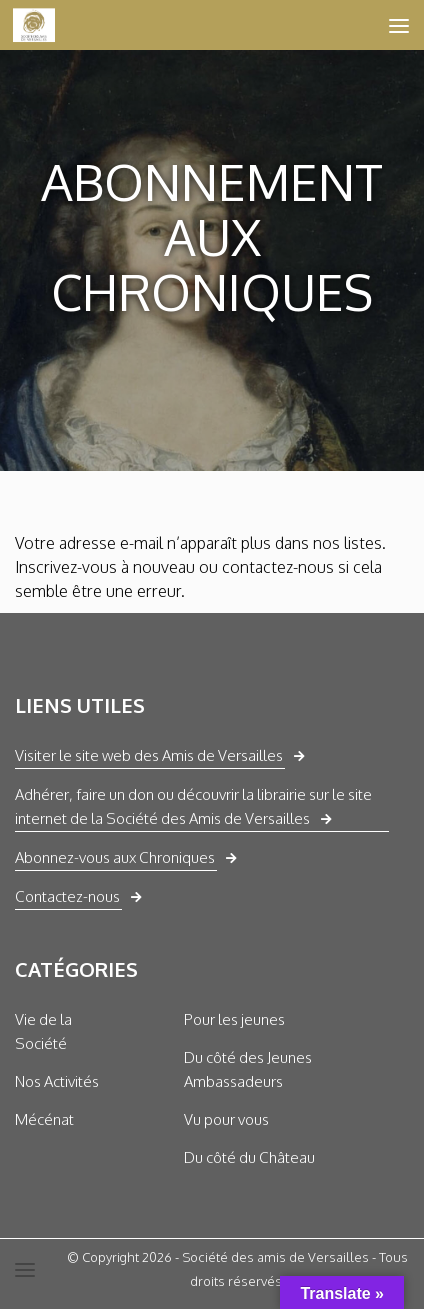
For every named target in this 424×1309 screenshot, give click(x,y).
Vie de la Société (43, 1031)
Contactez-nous (67, 896)
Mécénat (44, 1119)
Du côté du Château (249, 1157)
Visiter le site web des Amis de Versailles (149, 755)
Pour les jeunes (234, 1019)
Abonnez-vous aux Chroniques (115, 857)
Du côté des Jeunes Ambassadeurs (248, 1069)
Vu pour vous (226, 1119)
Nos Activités (57, 1081)
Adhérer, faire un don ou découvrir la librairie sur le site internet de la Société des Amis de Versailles (193, 806)
